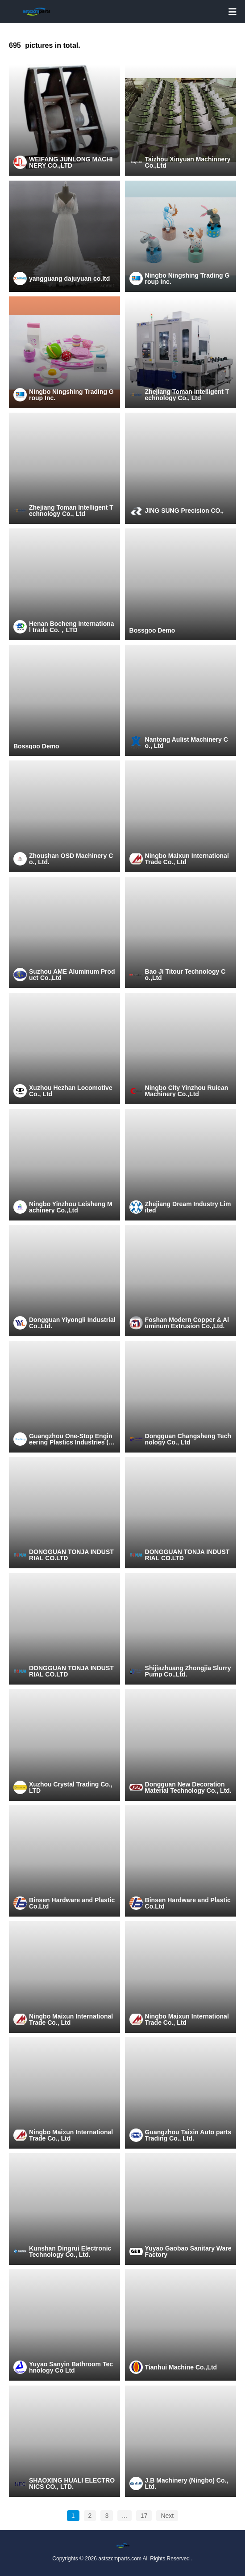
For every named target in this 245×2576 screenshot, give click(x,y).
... (124, 2515)
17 (144, 2515)
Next (167, 2515)
